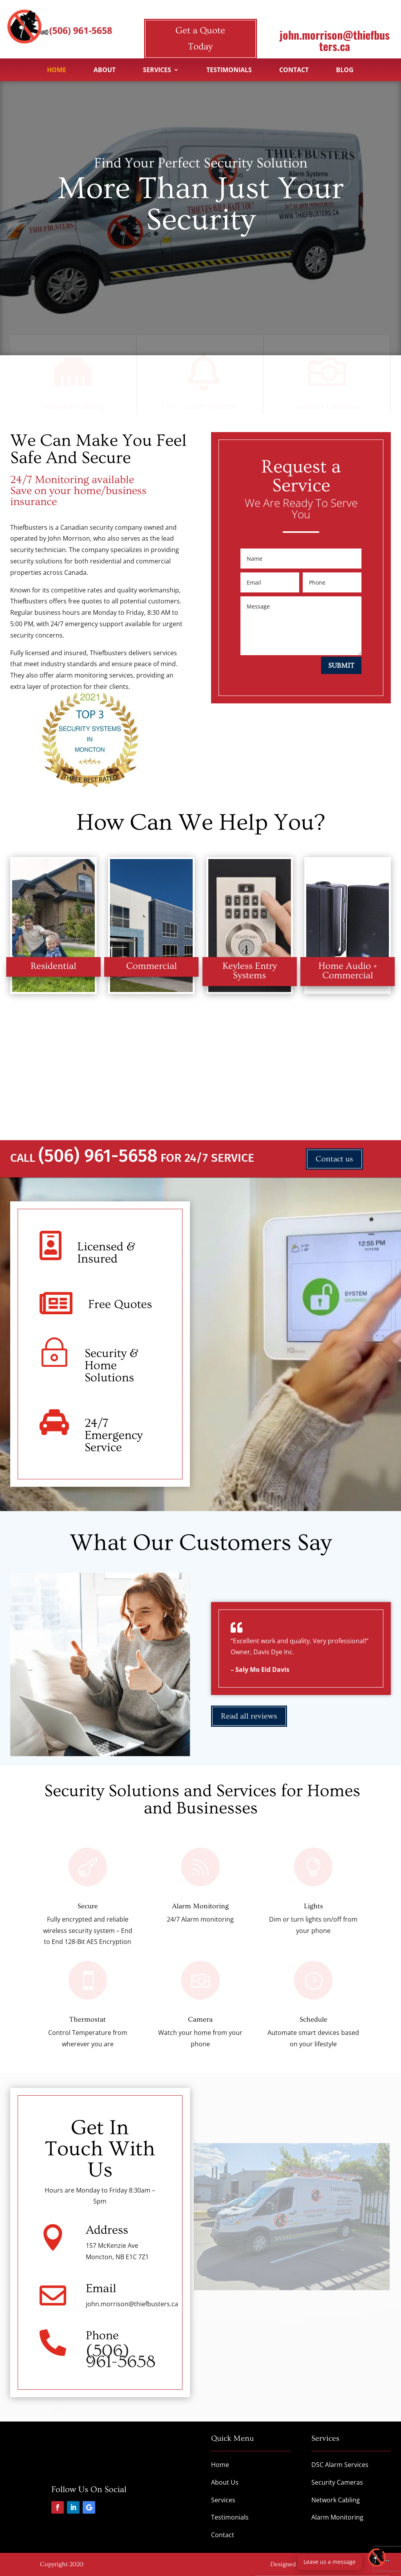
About (105, 70)
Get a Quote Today (200, 38)
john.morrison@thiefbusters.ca (335, 40)
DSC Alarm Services (339, 2464)
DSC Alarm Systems (199, 408)
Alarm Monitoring (337, 2517)
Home (56, 70)
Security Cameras (327, 408)
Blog (345, 70)
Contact (294, 70)
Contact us (334, 1159)
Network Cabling (73, 408)
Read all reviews (249, 1716)
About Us (224, 2482)
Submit (341, 665)
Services (157, 70)
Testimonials (229, 70)
